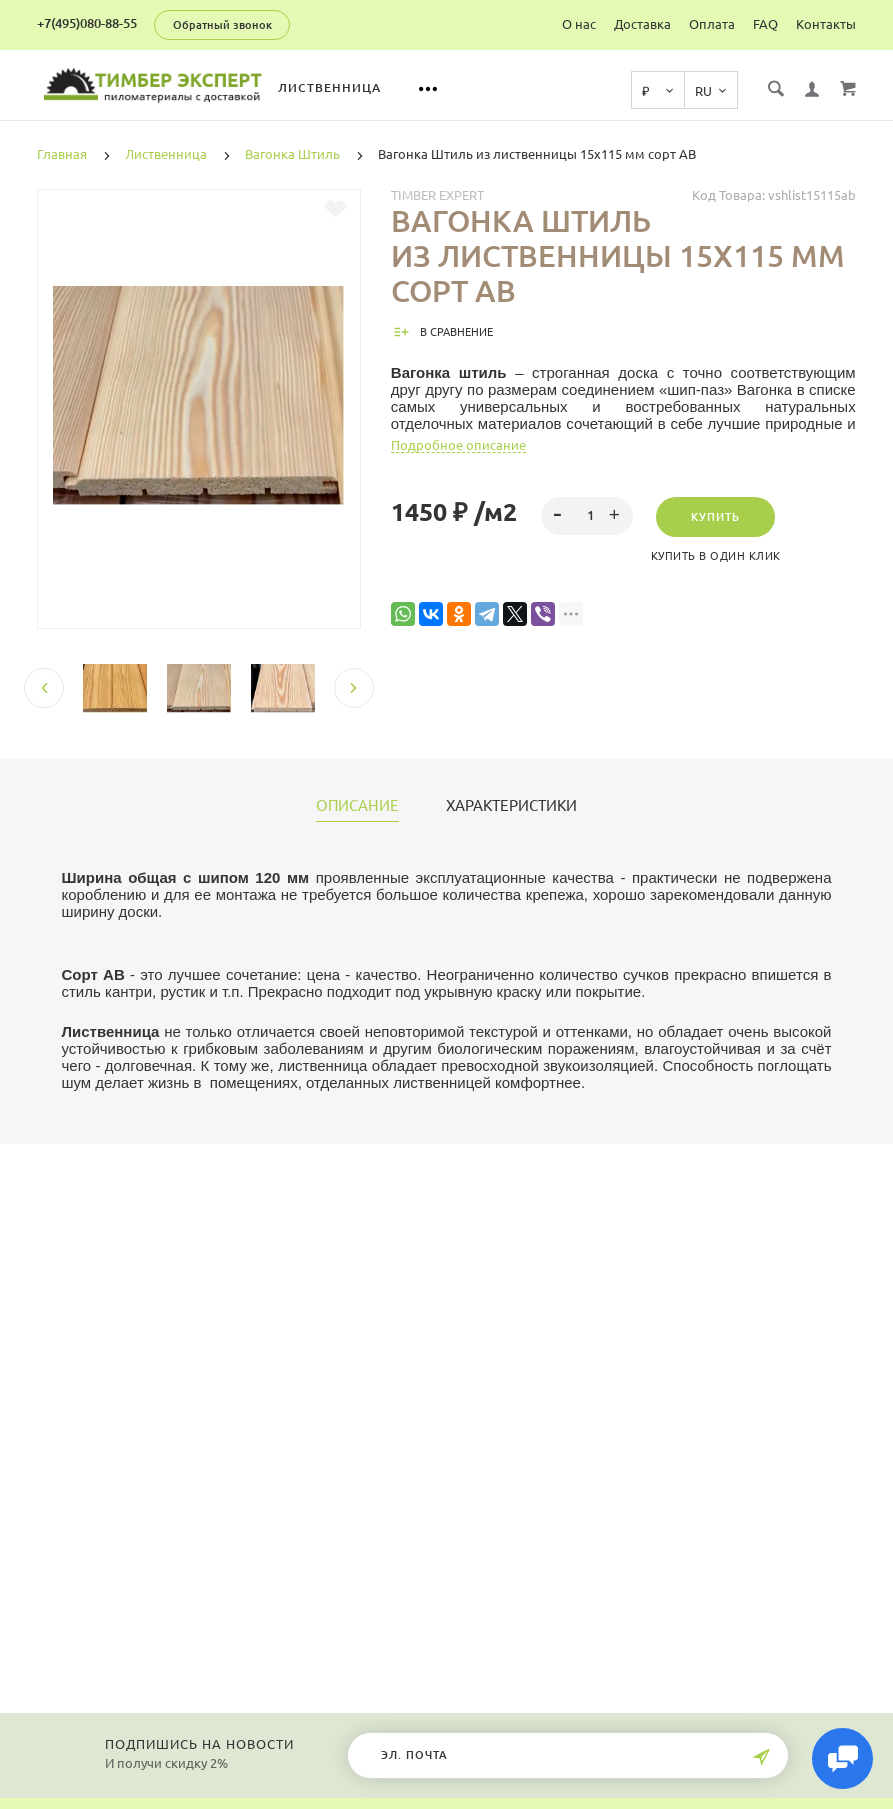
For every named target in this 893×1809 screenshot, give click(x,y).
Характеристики (511, 806)
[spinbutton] (586, 516)
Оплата (712, 24)
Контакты (826, 24)
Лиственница (365, 87)
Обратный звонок (222, 25)
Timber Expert (437, 195)
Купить (715, 517)
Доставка (642, 24)
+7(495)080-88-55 (87, 23)
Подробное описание (458, 445)
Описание (357, 806)
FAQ (765, 24)
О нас (579, 24)
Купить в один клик (716, 556)
